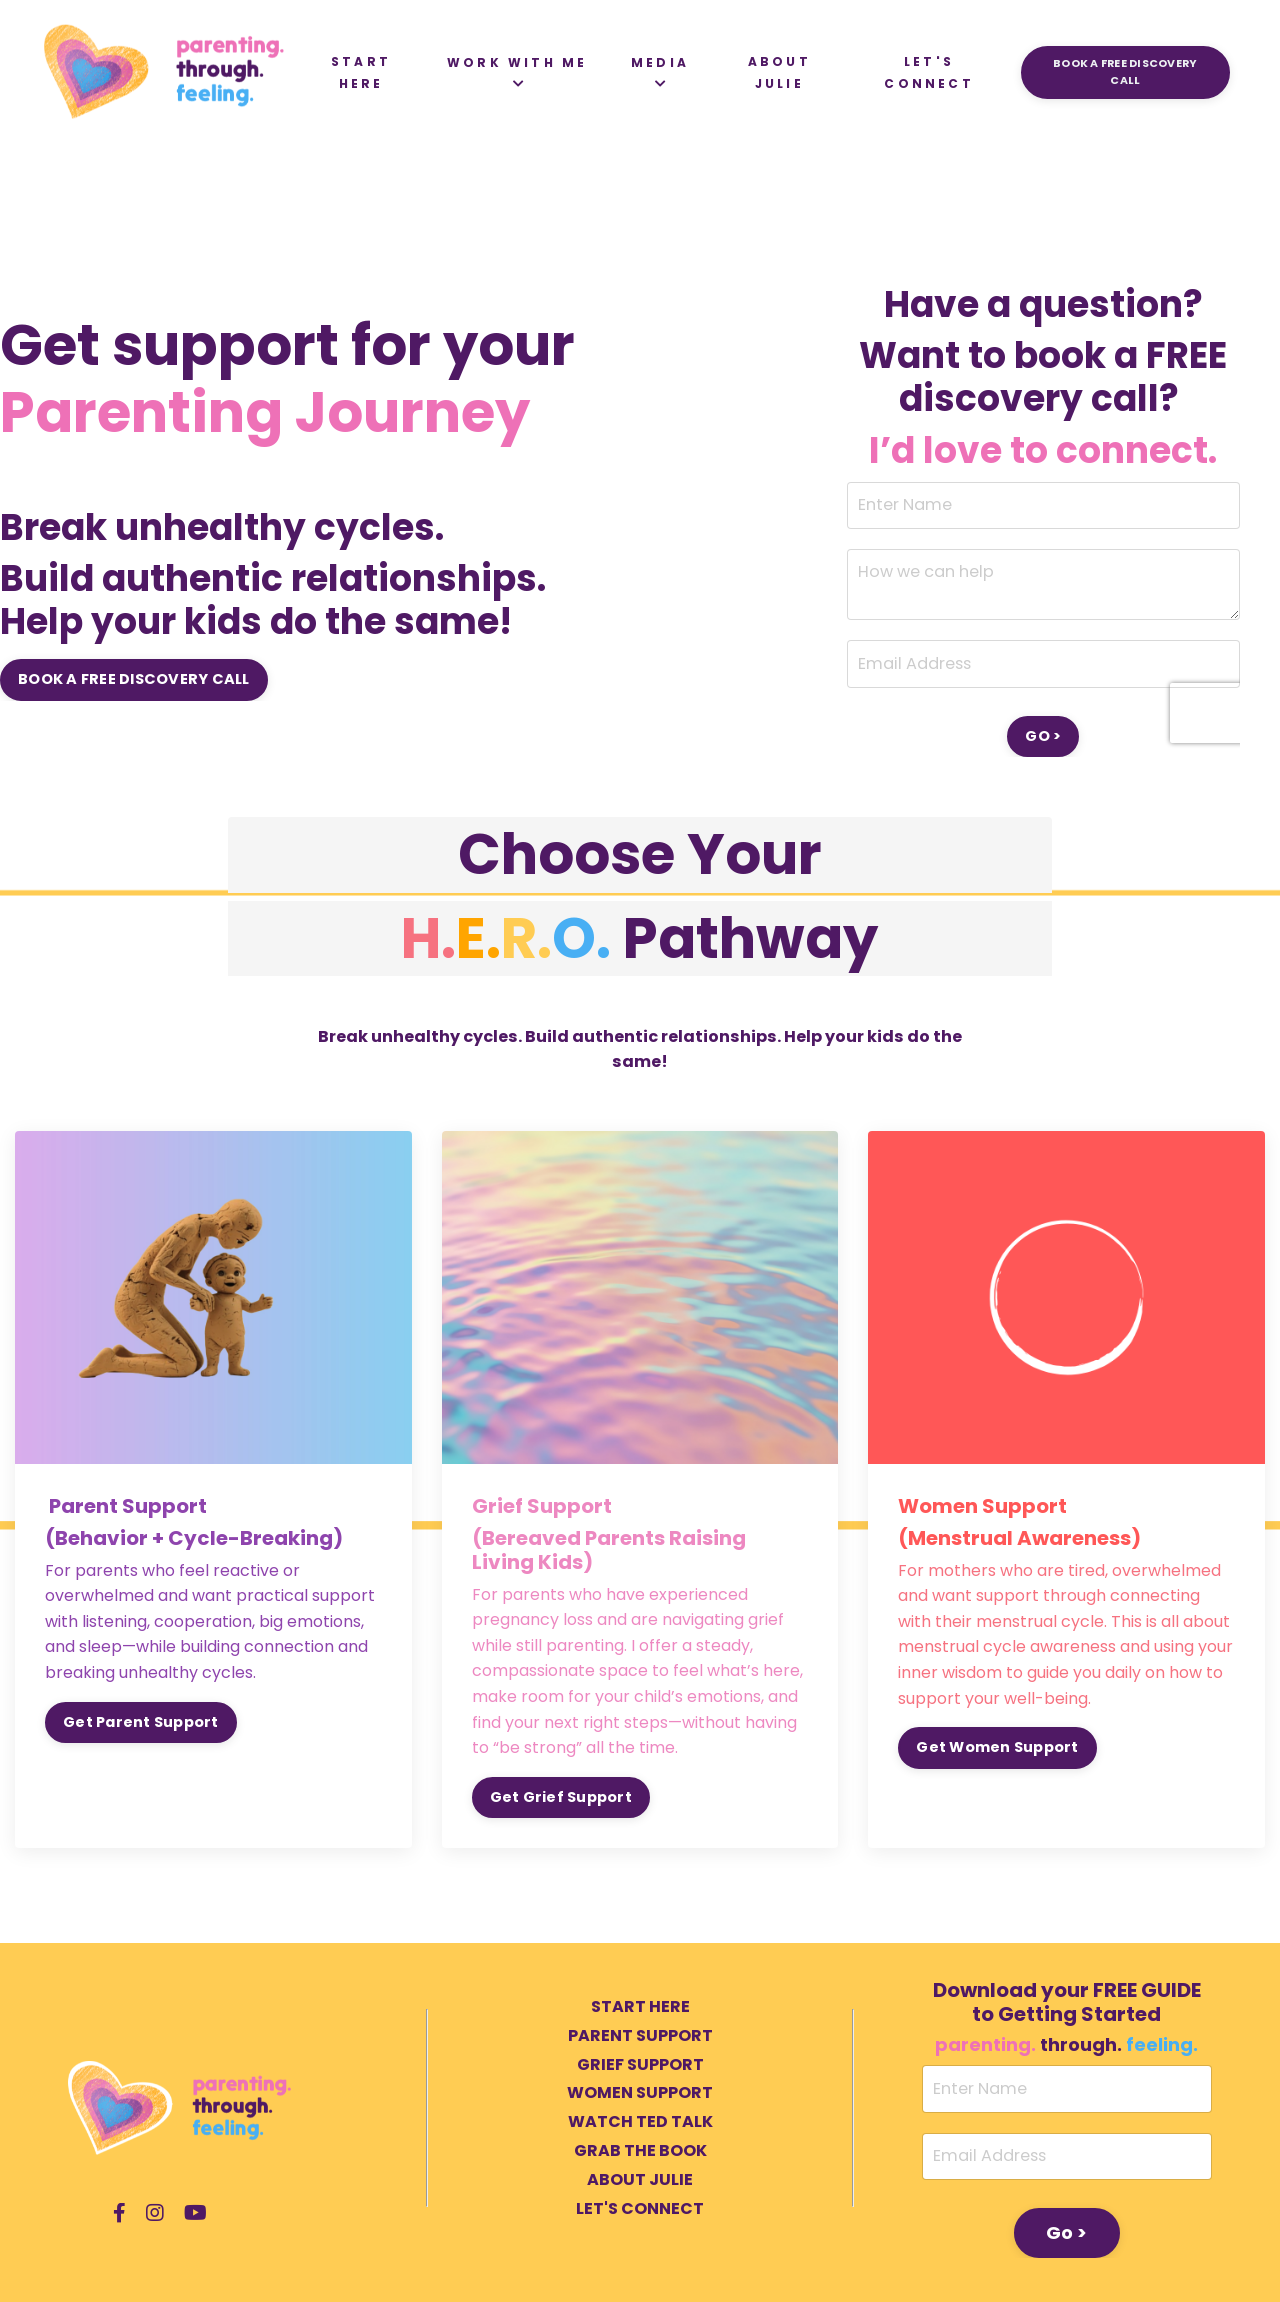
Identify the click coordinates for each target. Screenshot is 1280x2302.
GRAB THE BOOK (640, 2149)
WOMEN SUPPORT (640, 2091)
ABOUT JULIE (778, 72)
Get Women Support (997, 1746)
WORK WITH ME (515, 72)
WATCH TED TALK (640, 2120)
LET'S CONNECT (928, 72)
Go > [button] (1067, 2231)
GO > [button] (1043, 735)
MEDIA (659, 72)
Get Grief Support (561, 1796)
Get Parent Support (141, 1720)
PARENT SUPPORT (640, 2034)
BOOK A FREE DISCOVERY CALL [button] (1125, 72)
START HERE (360, 72)
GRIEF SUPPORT (640, 2062)
